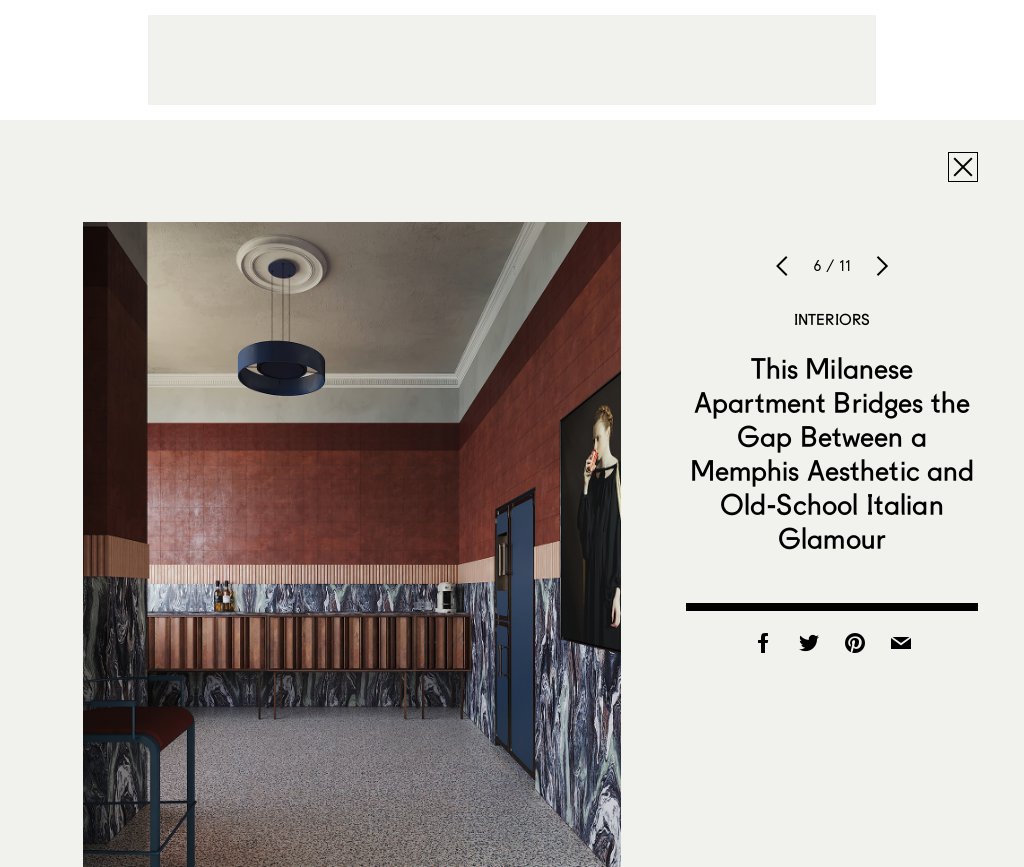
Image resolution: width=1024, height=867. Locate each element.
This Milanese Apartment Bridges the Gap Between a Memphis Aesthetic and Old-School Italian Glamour (832, 453)
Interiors (832, 319)
